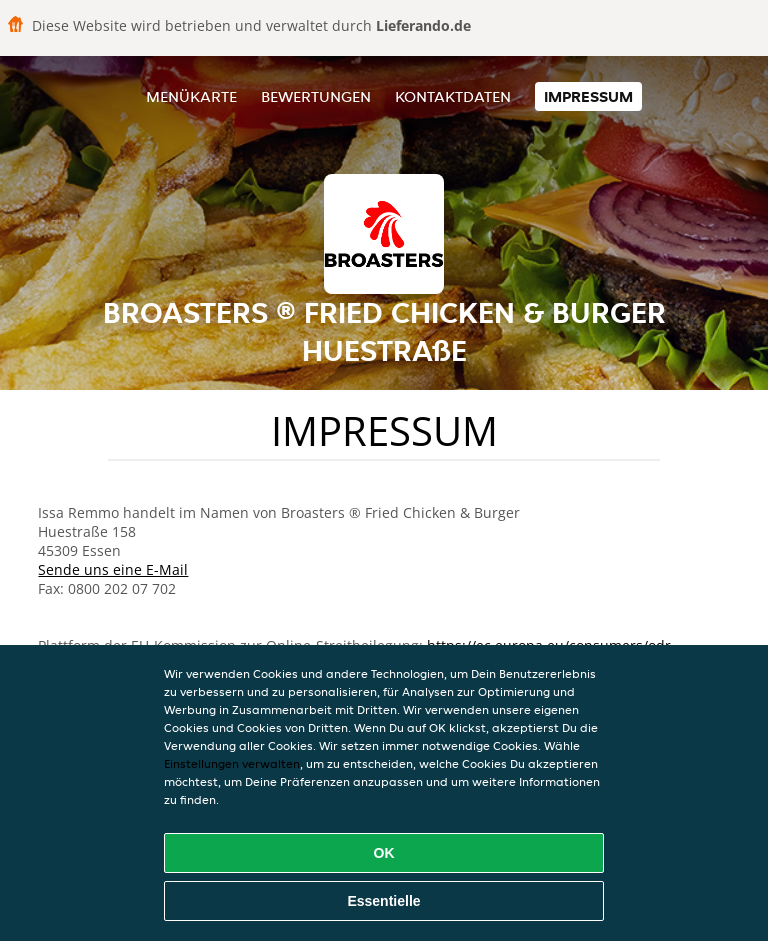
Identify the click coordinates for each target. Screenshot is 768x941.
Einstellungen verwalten (232, 763)
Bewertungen (316, 96)
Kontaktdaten (453, 96)
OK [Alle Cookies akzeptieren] (384, 853)
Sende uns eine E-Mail (113, 569)
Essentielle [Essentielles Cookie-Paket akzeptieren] (383, 901)
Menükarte (191, 96)
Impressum (588, 96)
